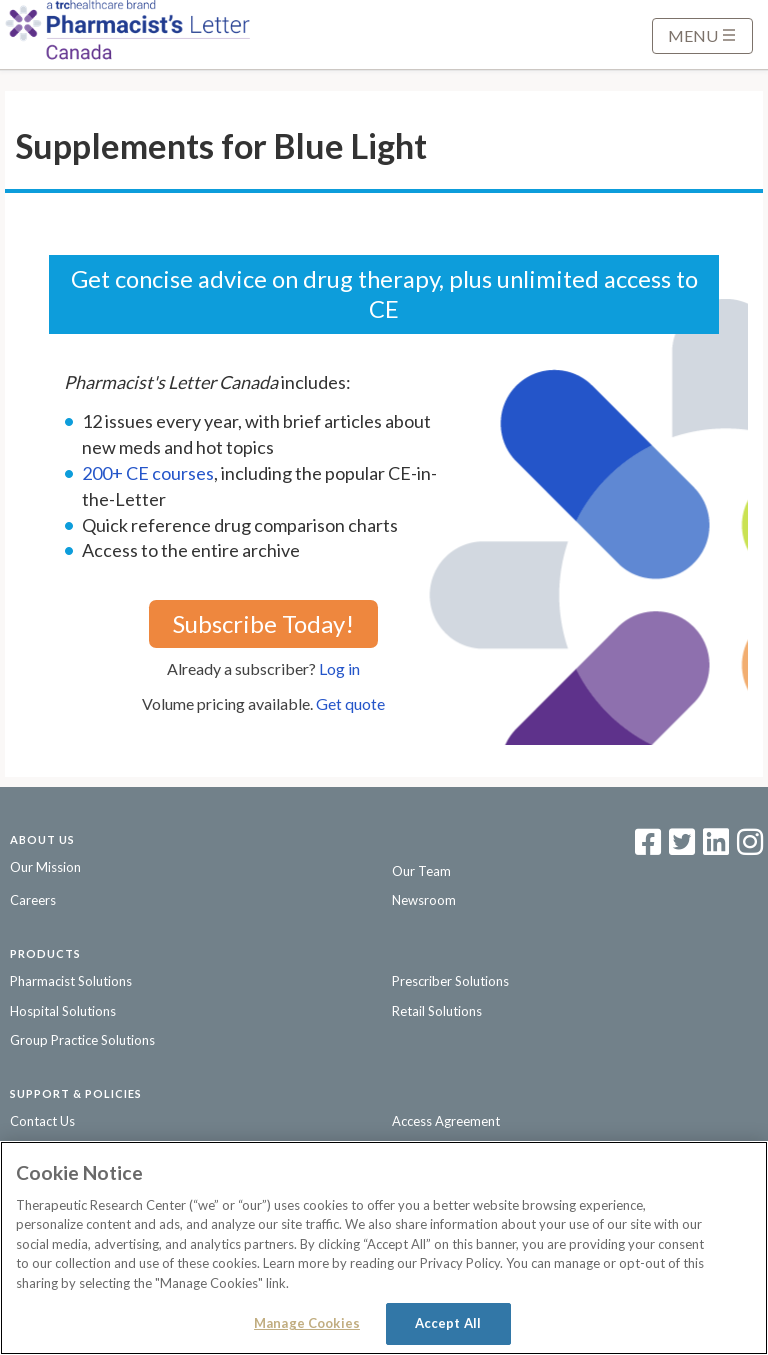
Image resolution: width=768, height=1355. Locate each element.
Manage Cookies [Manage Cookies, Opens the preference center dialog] (307, 1323)
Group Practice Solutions (82, 1040)
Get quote (350, 703)
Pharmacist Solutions (71, 981)
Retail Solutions (437, 1011)
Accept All (448, 1323)
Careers (33, 900)
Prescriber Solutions (450, 981)
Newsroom (424, 900)
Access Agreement (446, 1121)
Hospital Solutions (63, 1011)
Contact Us (42, 1121)
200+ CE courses (148, 473)
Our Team (421, 871)
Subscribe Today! (263, 623)
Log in (339, 668)
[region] (384, 1248)
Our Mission (45, 867)
